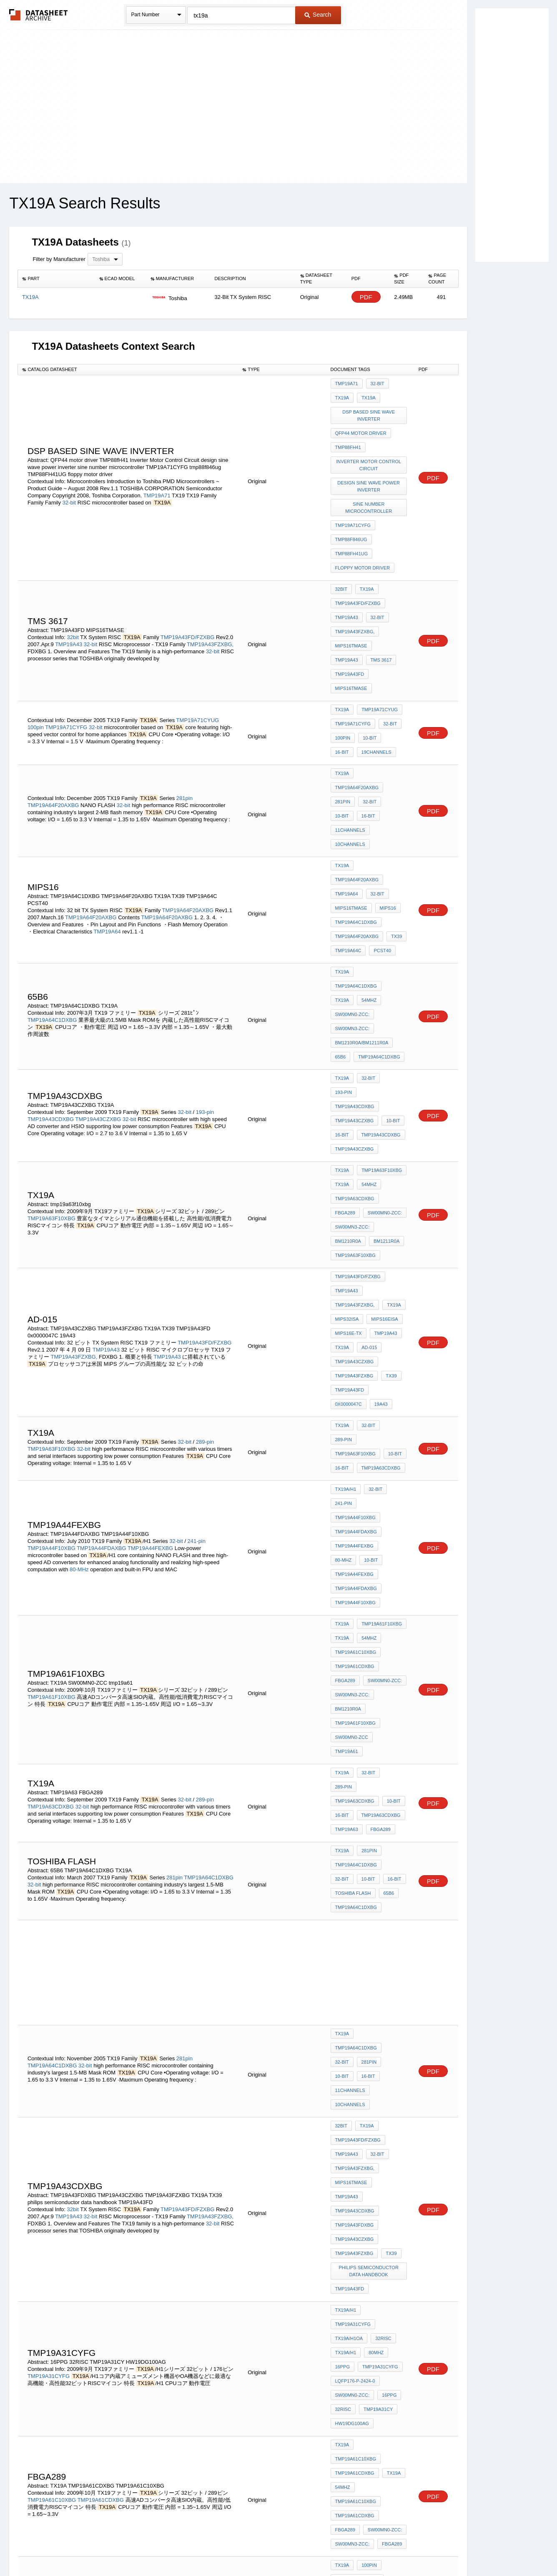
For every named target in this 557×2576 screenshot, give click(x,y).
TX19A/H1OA (349, 1835)
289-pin (205, 1172)
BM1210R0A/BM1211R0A (362, 863)
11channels (374, 714)
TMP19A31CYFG (49, 1871)
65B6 (340, 875)
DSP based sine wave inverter (370, 410)
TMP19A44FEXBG (150, 1247)
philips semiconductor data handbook (369, 1791)
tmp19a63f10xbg (355, 1024)
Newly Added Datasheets (142, 2547)
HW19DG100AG (352, 1902)
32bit (73, 585)
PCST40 (380, 800)
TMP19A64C (348, 800)
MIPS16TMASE (351, 599)
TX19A (342, 394)
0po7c (371, 2189)
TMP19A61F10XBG (52, 1352)
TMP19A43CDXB (353, 2253)
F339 (340, 2201)
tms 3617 (345, 610)
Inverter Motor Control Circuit (369, 450)
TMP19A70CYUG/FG (53, 2013)
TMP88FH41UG (351, 524)
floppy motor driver (362, 535)
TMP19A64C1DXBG (356, 777)
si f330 (343, 2178)
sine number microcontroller (369, 487)
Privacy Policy (196, 2547)
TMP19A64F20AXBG (53, 704)
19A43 (342, 1143)
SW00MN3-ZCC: (352, 852)
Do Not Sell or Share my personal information (274, 2547)
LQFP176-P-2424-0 (355, 1868)
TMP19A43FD (381, 610)
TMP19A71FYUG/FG (53, 2077)
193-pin (205, 913)
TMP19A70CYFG (353, 2040)
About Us (434, 2547)
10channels (350, 725)
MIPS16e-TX (348, 1087)
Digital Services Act (359, 2547)
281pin (184, 697)
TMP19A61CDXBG (354, 1332)
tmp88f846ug (351, 513)
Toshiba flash (353, 1499)
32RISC (381, 1835)
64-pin (195, 2325)
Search (317, 14)
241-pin (197, 1240)
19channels (350, 673)
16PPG (342, 1857)
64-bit (366, 2230)
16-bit (392, 662)
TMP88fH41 (348, 435)
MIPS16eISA (382, 1076)
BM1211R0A (384, 1013)
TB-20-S (370, 2178)
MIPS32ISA (347, 1076)
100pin (36, 652)
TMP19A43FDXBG (354, 1753)
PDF (366, 297)
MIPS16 (386, 766)
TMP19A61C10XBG (355, 1321)
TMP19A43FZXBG (354, 1121)
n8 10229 (379, 2167)
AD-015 (367, 1098)
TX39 (394, 789)
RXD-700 (344, 2189)
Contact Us (402, 2547)
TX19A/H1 (345, 1213)
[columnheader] (56, 279)
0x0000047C (387, 1132)
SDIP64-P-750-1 (352, 2339)
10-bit (367, 662)
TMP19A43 (68, 592)
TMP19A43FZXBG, (210, 592)
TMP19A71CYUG (197, 645)
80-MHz (79, 1269)
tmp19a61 (390, 1389)
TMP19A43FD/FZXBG (187, 585)
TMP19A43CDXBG (51, 920)
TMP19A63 (346, 1444)
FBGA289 (345, 990)
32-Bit (74, 2159)
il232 (395, 2189)
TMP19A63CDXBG (354, 979)
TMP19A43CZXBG (98, 920)
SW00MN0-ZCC (351, 1389)
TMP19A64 (107, 794)
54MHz (366, 830)
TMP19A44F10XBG (51, 1247)
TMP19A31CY (376, 1891)
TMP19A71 (157, 478)
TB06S (363, 2201)
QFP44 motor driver (360, 424)
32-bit (69, 485)
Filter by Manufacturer (59, 259)
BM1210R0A (348, 1013)
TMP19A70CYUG (353, 2029)
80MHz (373, 1846)
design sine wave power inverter (370, 469)
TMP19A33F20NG (50, 2332)
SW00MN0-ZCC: (352, 841)
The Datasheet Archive (38, 14)
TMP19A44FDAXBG (101, 1247)
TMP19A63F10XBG (52, 995)
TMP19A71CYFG (353, 501)
